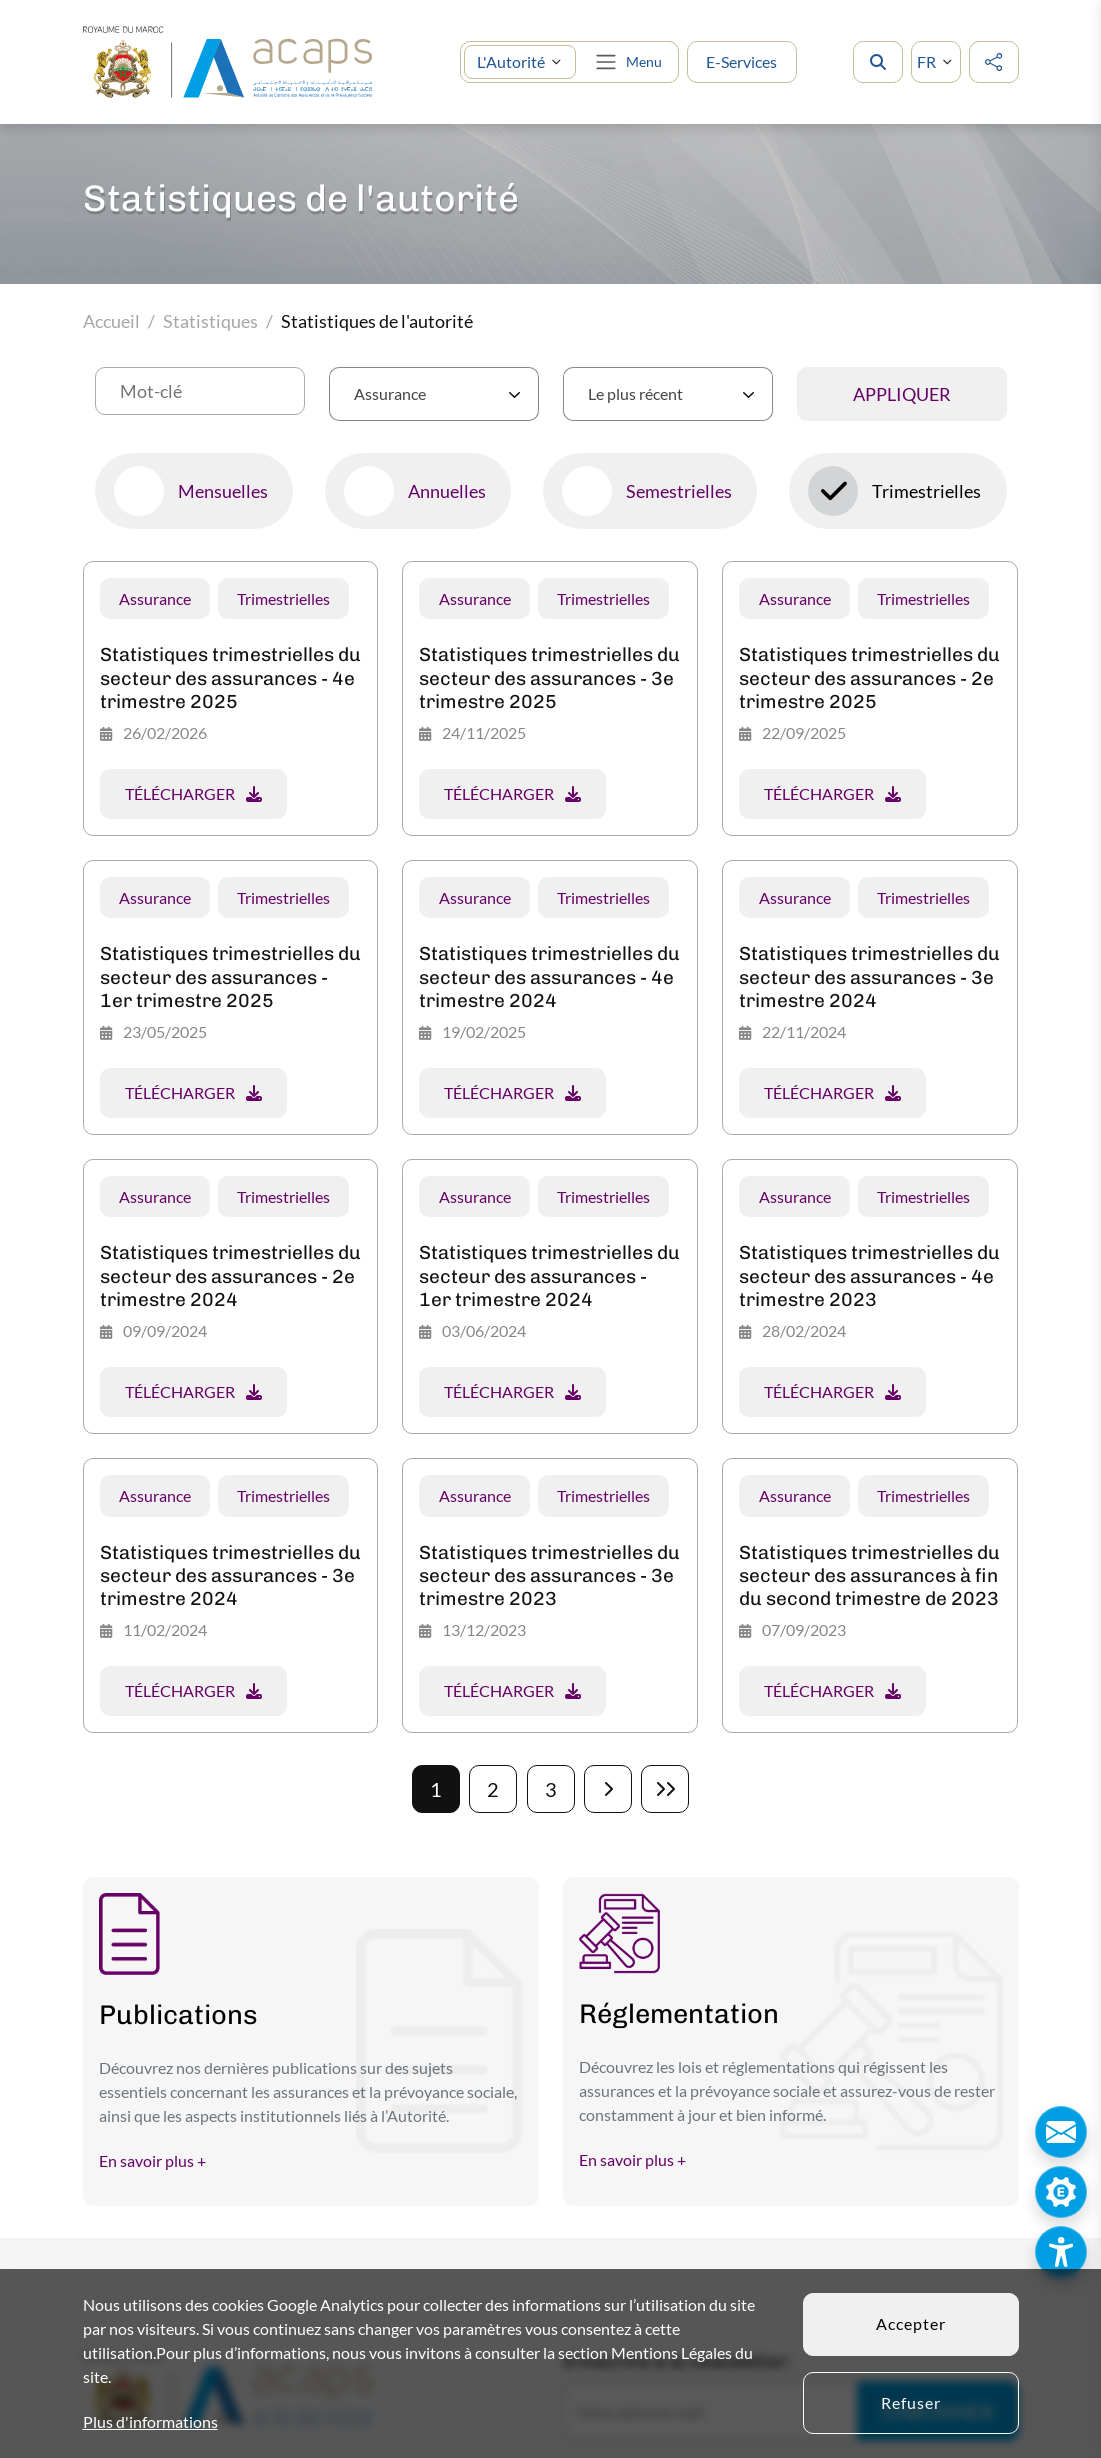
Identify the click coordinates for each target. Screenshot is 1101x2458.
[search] (878, 62)
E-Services (741, 61)
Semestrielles (679, 491)
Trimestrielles (926, 491)
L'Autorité (511, 61)
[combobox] (434, 394)
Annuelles (447, 491)
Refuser (911, 2402)
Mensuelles (223, 491)
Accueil (111, 321)
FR (926, 61)
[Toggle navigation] (628, 62)
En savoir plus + (152, 2160)
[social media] (994, 62)
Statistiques (210, 321)
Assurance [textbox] (390, 393)
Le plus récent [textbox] (635, 393)
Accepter (911, 2323)
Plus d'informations (150, 2421)
